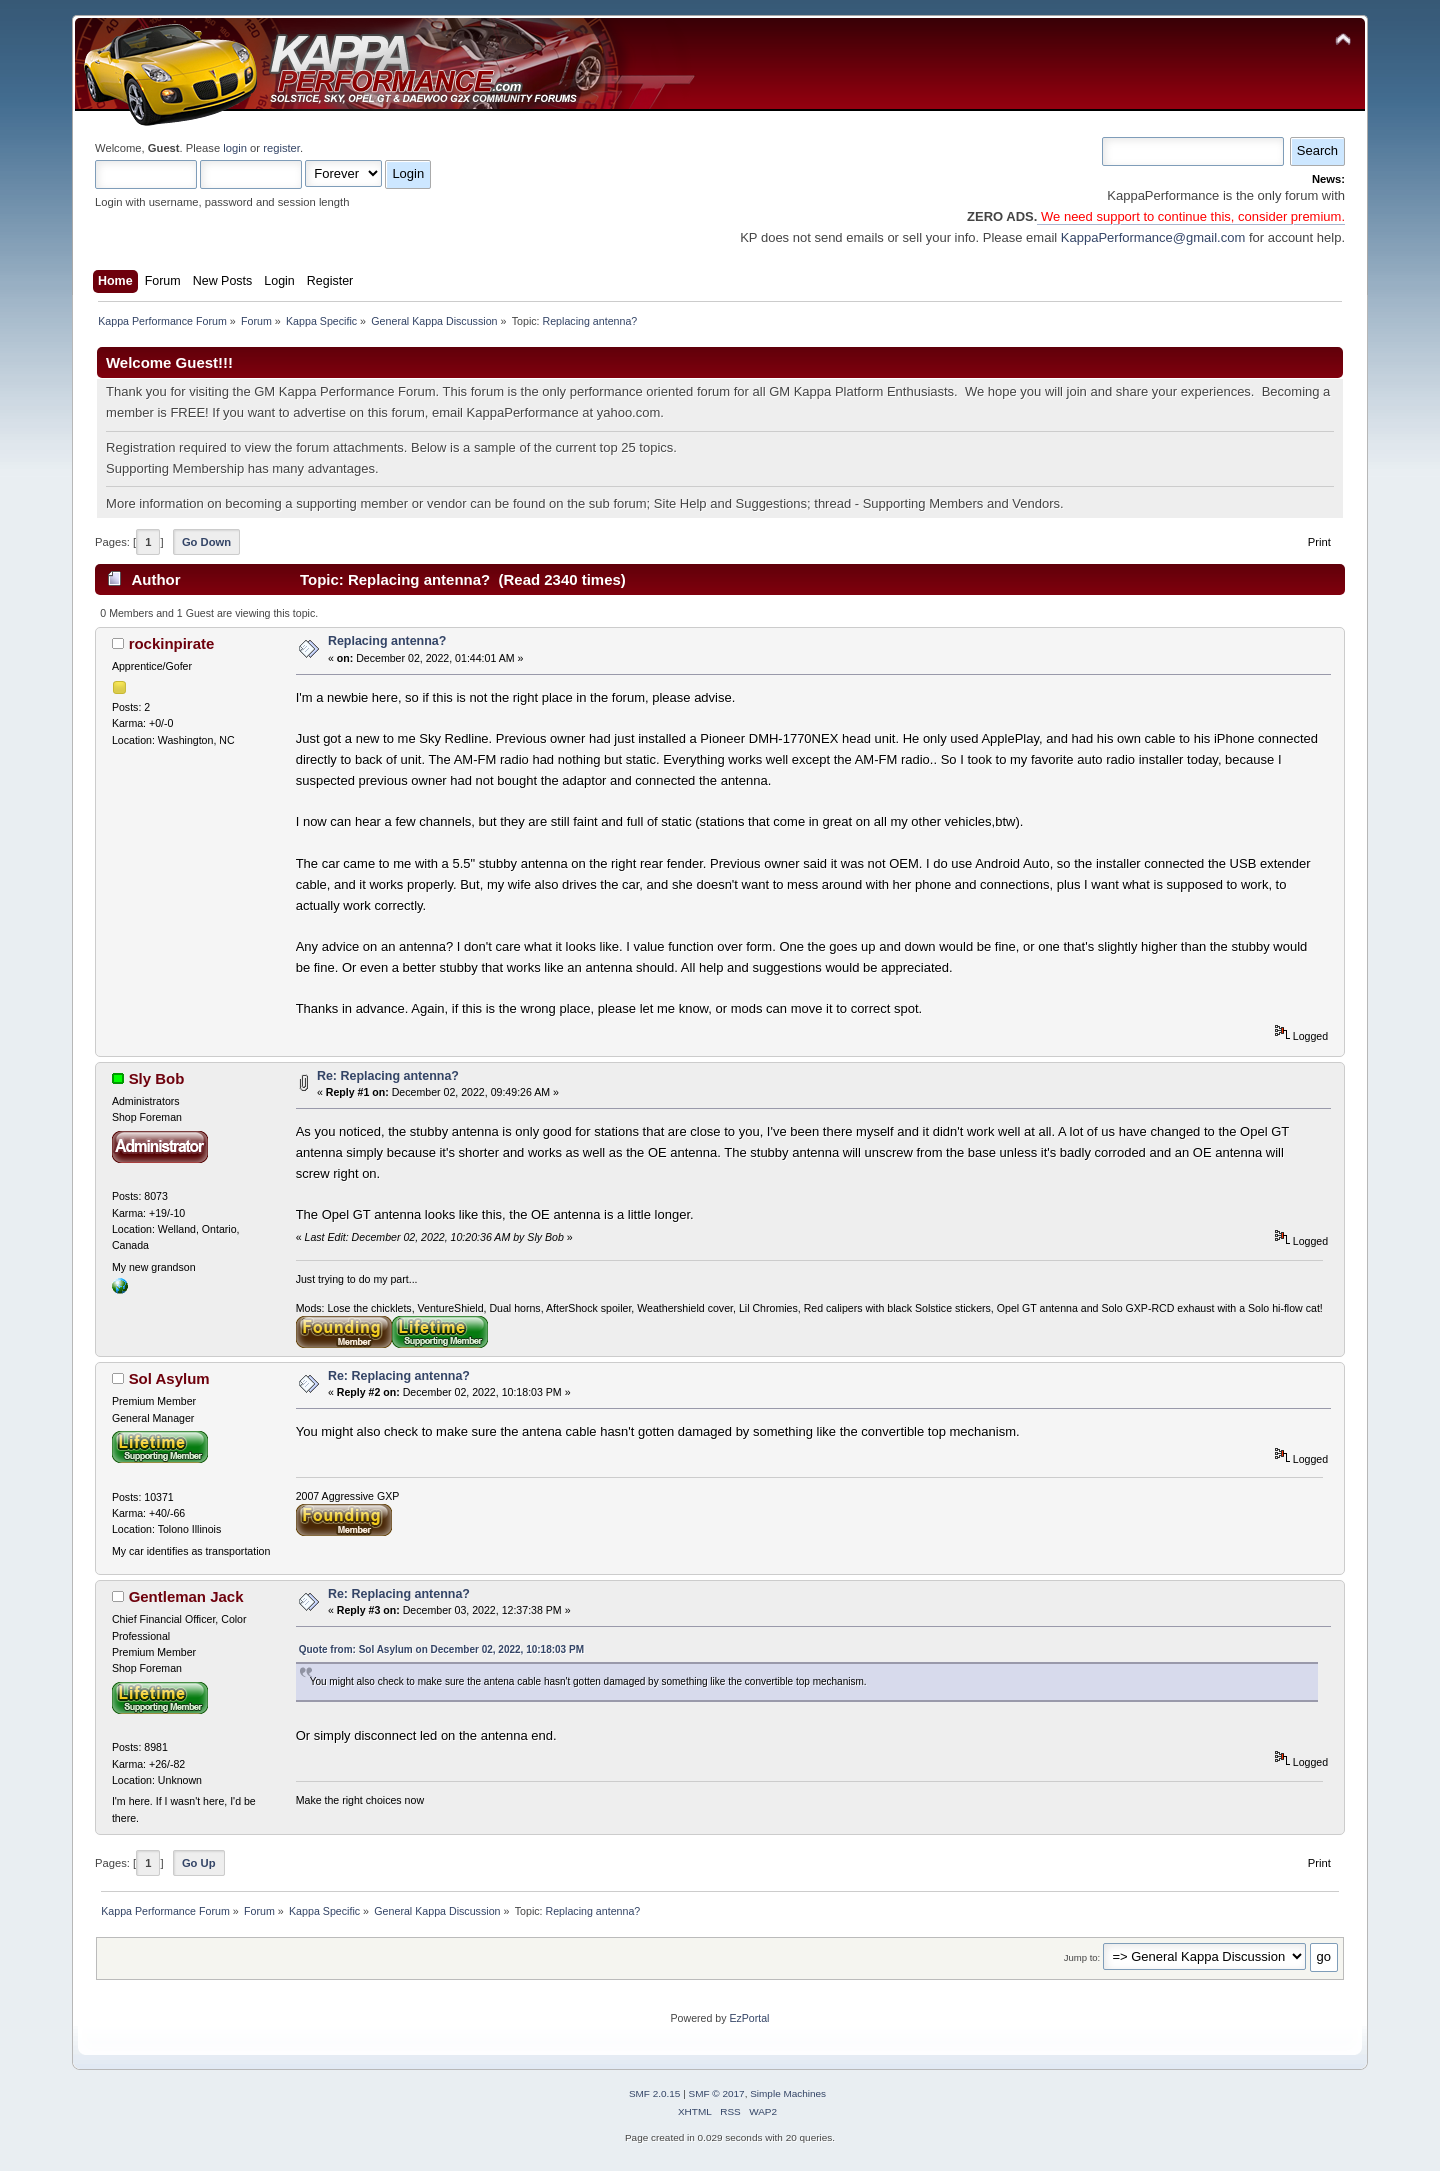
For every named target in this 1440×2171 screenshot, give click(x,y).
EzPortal (749, 2018)
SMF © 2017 (717, 2093)
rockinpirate (172, 643)
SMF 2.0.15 (655, 2093)
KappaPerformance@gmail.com (1153, 237)
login (235, 148)
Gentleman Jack (186, 1596)
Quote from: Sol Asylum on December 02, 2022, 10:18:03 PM (441, 1649)
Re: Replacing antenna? (388, 1076)
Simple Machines (788, 2093)
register (281, 148)
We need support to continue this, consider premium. (1191, 216)
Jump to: (1082, 1957)
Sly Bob (157, 1078)
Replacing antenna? (387, 641)
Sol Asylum (169, 1378)
